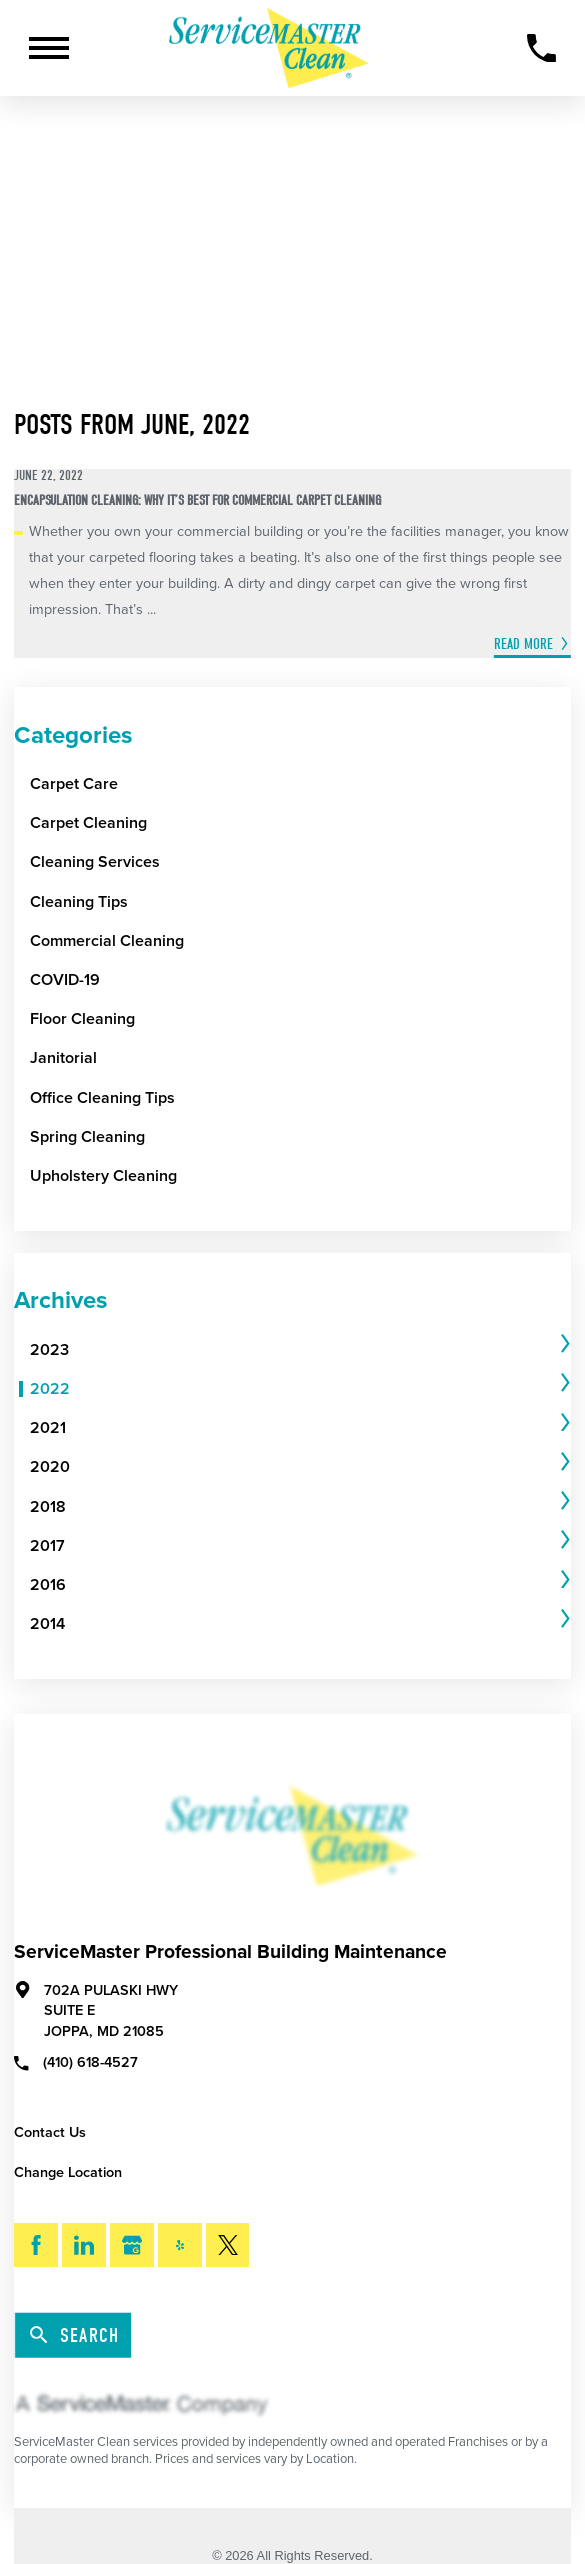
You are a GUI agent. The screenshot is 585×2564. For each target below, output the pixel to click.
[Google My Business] (132, 2245)
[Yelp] (180, 2245)
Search (74, 2336)
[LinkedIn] (84, 2245)
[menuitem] (293, 1350)
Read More (523, 644)
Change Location (68, 2172)
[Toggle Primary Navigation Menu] (49, 48)
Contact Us (50, 2132)
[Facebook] (36, 2245)
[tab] (300, 1350)
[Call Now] (541, 48)
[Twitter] (228, 2245)
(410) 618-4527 (76, 2062)
